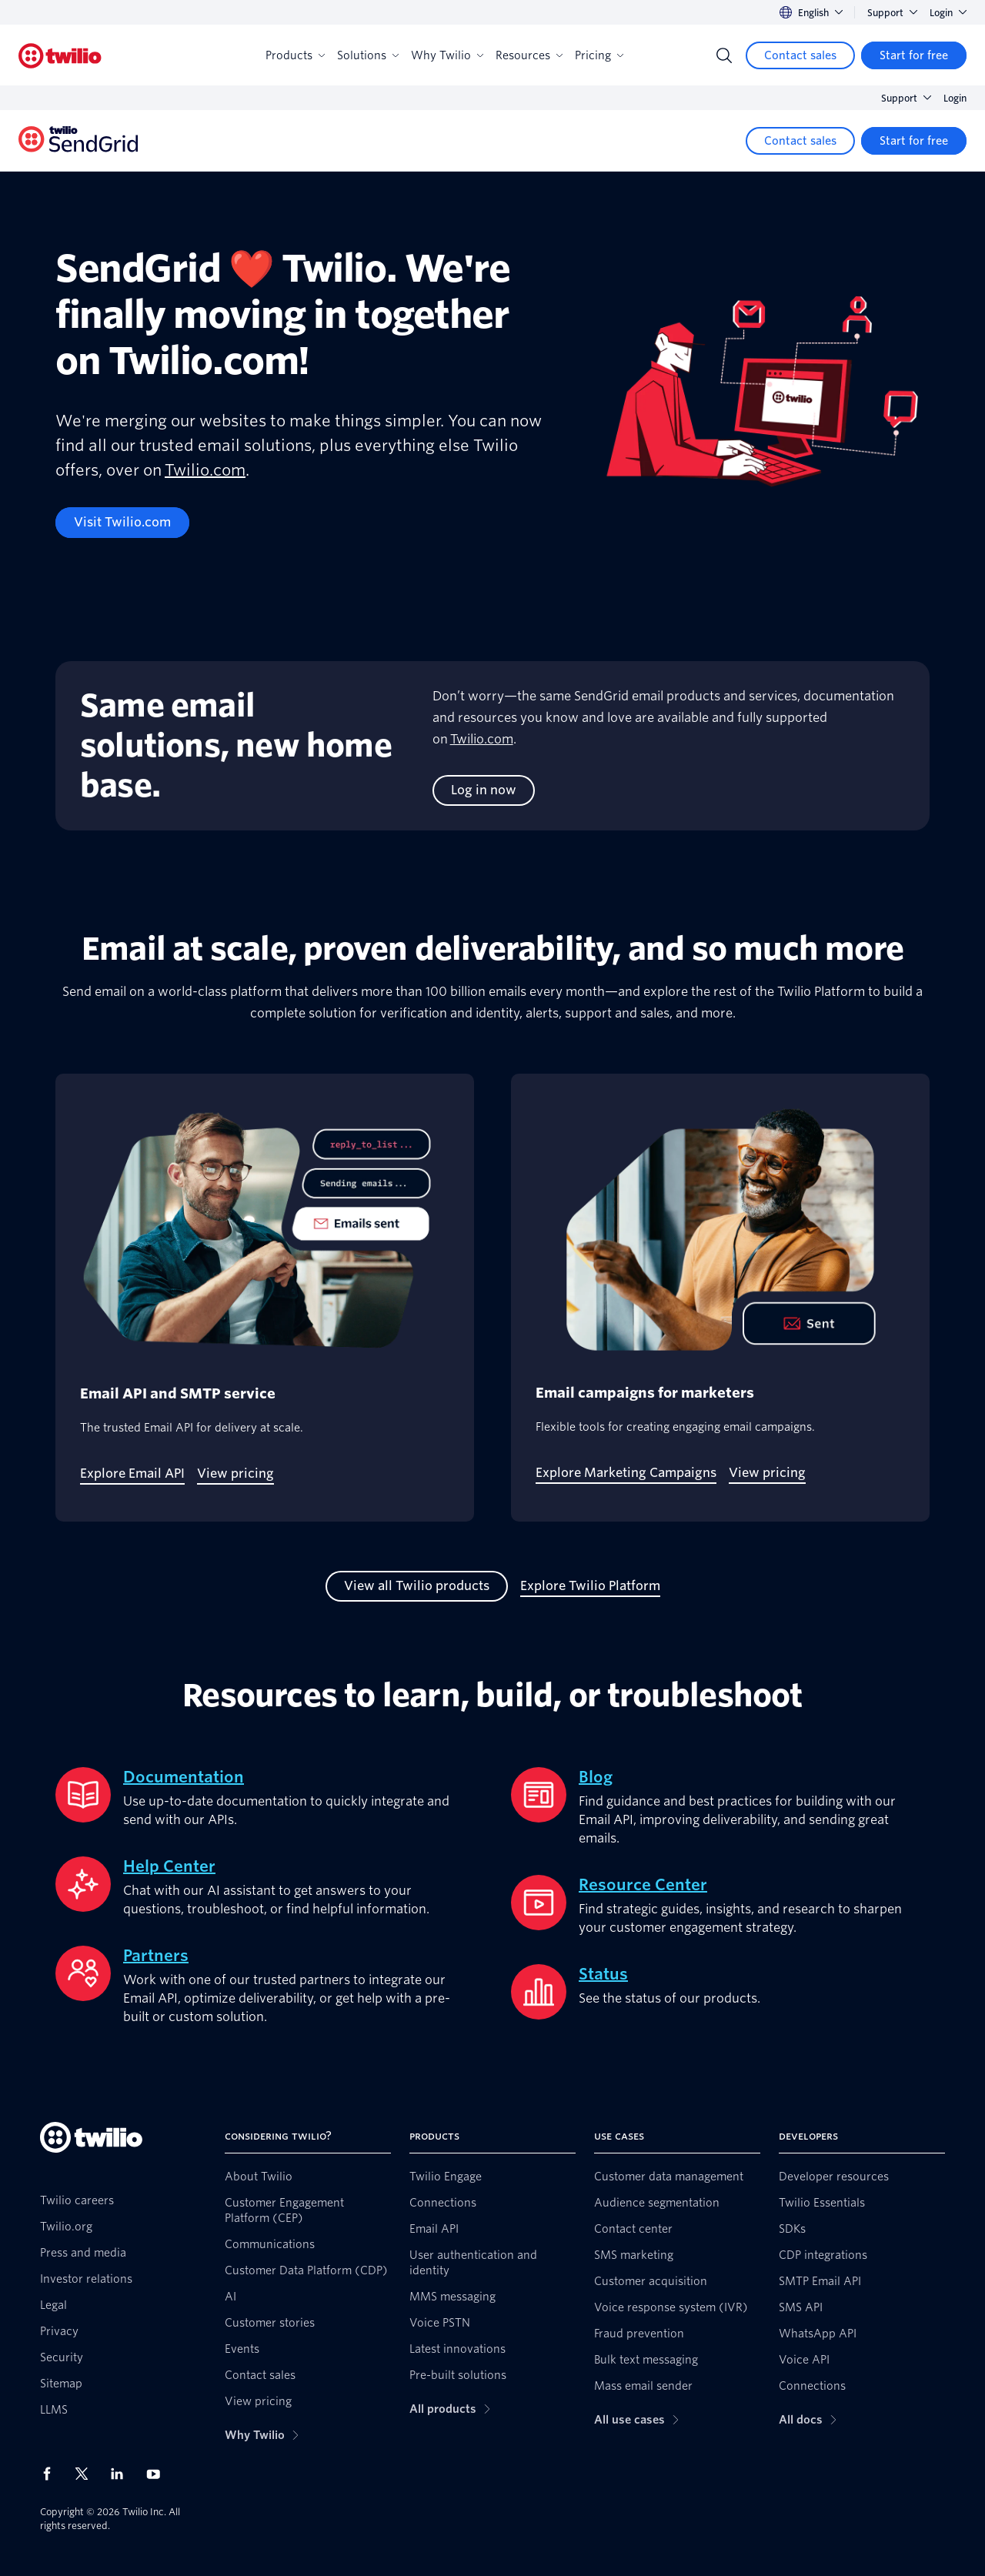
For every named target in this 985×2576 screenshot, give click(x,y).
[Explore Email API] (132, 1474)
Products (295, 55)
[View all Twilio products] (417, 1586)
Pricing (599, 55)
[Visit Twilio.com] (122, 522)
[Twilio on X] (86, 2473)
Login (948, 12)
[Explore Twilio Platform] (590, 1586)
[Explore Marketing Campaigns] (626, 1473)
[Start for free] (914, 55)
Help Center (169, 1866)
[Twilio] (60, 56)
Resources (529, 55)
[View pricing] (235, 1474)
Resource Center (643, 1885)
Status (603, 1974)
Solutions (368, 55)
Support (892, 12)
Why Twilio (447, 55)
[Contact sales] (800, 55)
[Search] (724, 55)
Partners (156, 1955)
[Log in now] (483, 790)
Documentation (183, 1777)
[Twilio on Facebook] (51, 2474)
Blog (596, 1777)
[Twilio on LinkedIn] (122, 2473)
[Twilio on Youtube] (157, 2473)
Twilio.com (205, 470)
